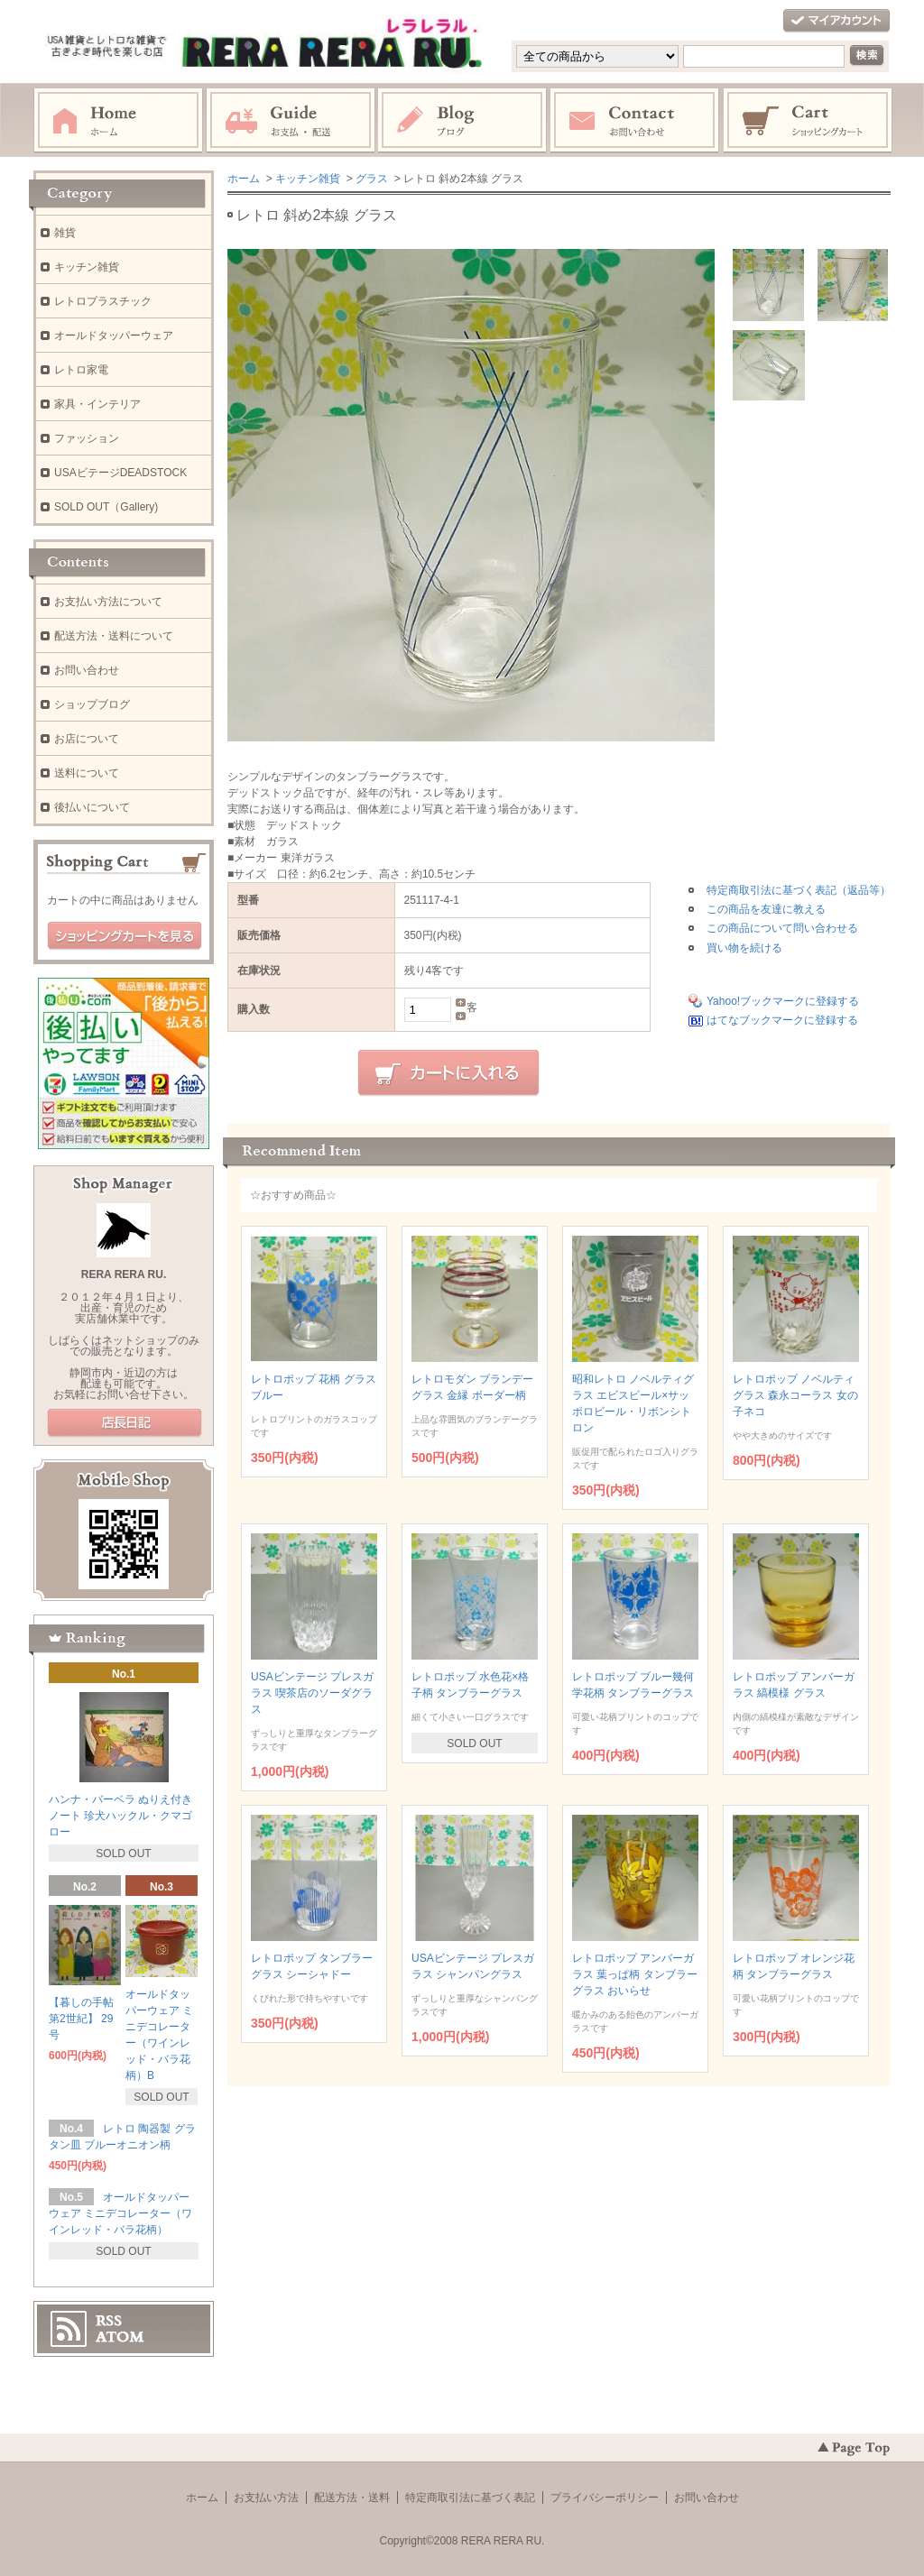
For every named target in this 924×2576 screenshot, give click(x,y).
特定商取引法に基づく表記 (470, 2497)
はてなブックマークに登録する (782, 1020)
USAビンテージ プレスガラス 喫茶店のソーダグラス (312, 1693)
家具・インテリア (97, 404)
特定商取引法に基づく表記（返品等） (799, 890)
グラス (372, 178)
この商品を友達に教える (766, 909)
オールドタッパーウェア (113, 335)
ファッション (86, 438)
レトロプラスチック (103, 301)
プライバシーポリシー (604, 2497)
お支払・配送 (290, 120)
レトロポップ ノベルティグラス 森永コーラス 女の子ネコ (795, 1395)
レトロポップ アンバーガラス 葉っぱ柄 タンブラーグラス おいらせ (635, 1974)
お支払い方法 (266, 2497)
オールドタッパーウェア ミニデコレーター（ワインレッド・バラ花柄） (120, 2213)
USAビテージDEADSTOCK (120, 472)
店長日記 (124, 1423)
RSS (109, 2320)
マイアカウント (836, 21)
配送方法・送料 (352, 2497)
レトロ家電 (81, 369)
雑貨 (65, 232)
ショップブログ (92, 704)
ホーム (118, 120)
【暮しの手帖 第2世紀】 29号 (81, 2018)
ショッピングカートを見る (124, 936)
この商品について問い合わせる (782, 928)
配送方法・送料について (113, 636)
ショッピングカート (808, 120)
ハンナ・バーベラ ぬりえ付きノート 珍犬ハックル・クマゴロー (120, 1815)
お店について (86, 738)
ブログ (463, 120)
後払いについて (92, 807)
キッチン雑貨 (307, 178)
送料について (86, 773)
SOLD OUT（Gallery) (106, 507)
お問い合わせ (635, 120)
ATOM (120, 2337)
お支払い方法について (108, 601)
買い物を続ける (744, 948)
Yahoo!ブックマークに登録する (783, 1001)
